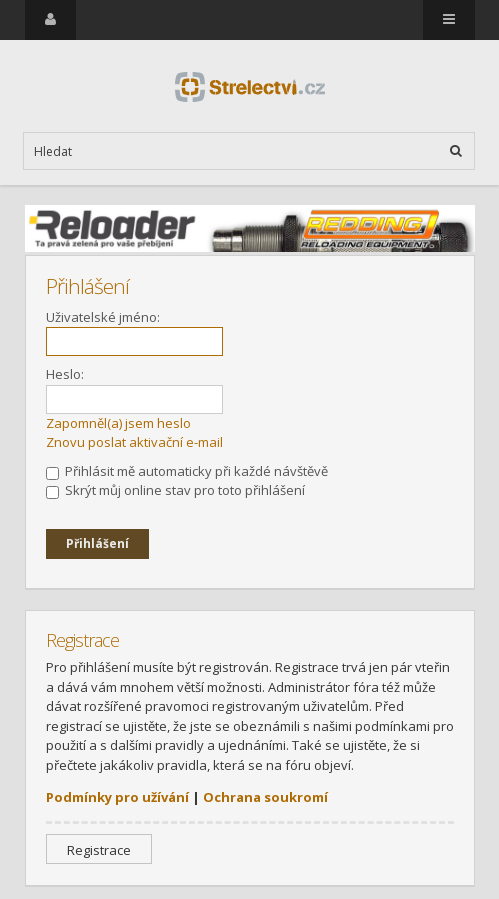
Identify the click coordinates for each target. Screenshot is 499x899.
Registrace (99, 850)
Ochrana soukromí (265, 797)
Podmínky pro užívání (117, 797)
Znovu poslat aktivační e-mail (134, 442)
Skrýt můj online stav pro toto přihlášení (175, 490)
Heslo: (65, 374)
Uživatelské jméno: (103, 317)
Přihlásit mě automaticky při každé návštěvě (187, 471)
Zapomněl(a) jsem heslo (118, 423)
